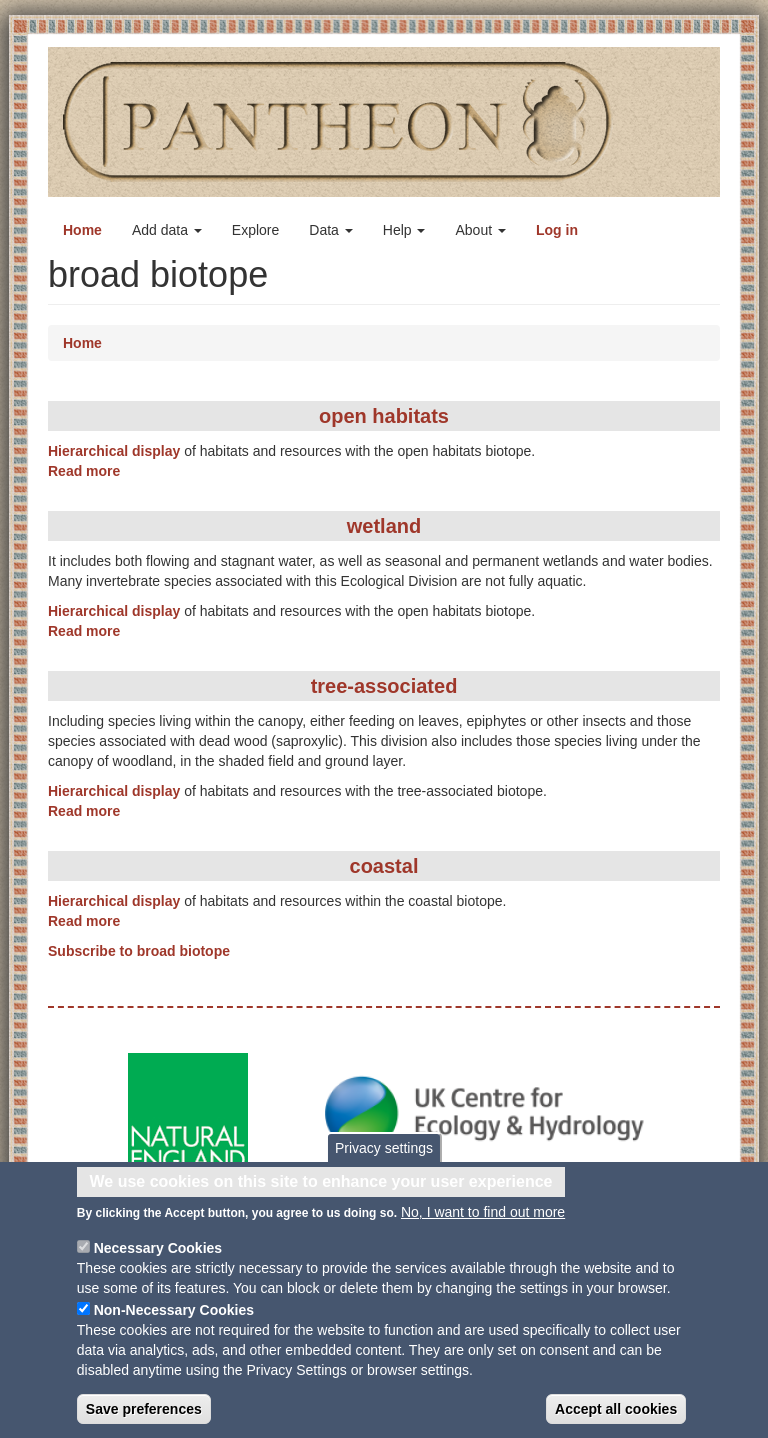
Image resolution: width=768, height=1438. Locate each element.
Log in (557, 230)
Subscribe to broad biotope (139, 951)
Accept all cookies (616, 1421)
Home (82, 230)
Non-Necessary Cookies (174, 1322)
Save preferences (144, 1421)
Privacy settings (384, 1159)
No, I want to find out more (483, 1224)
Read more (84, 471)
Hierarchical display (114, 451)
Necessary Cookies (158, 1260)
